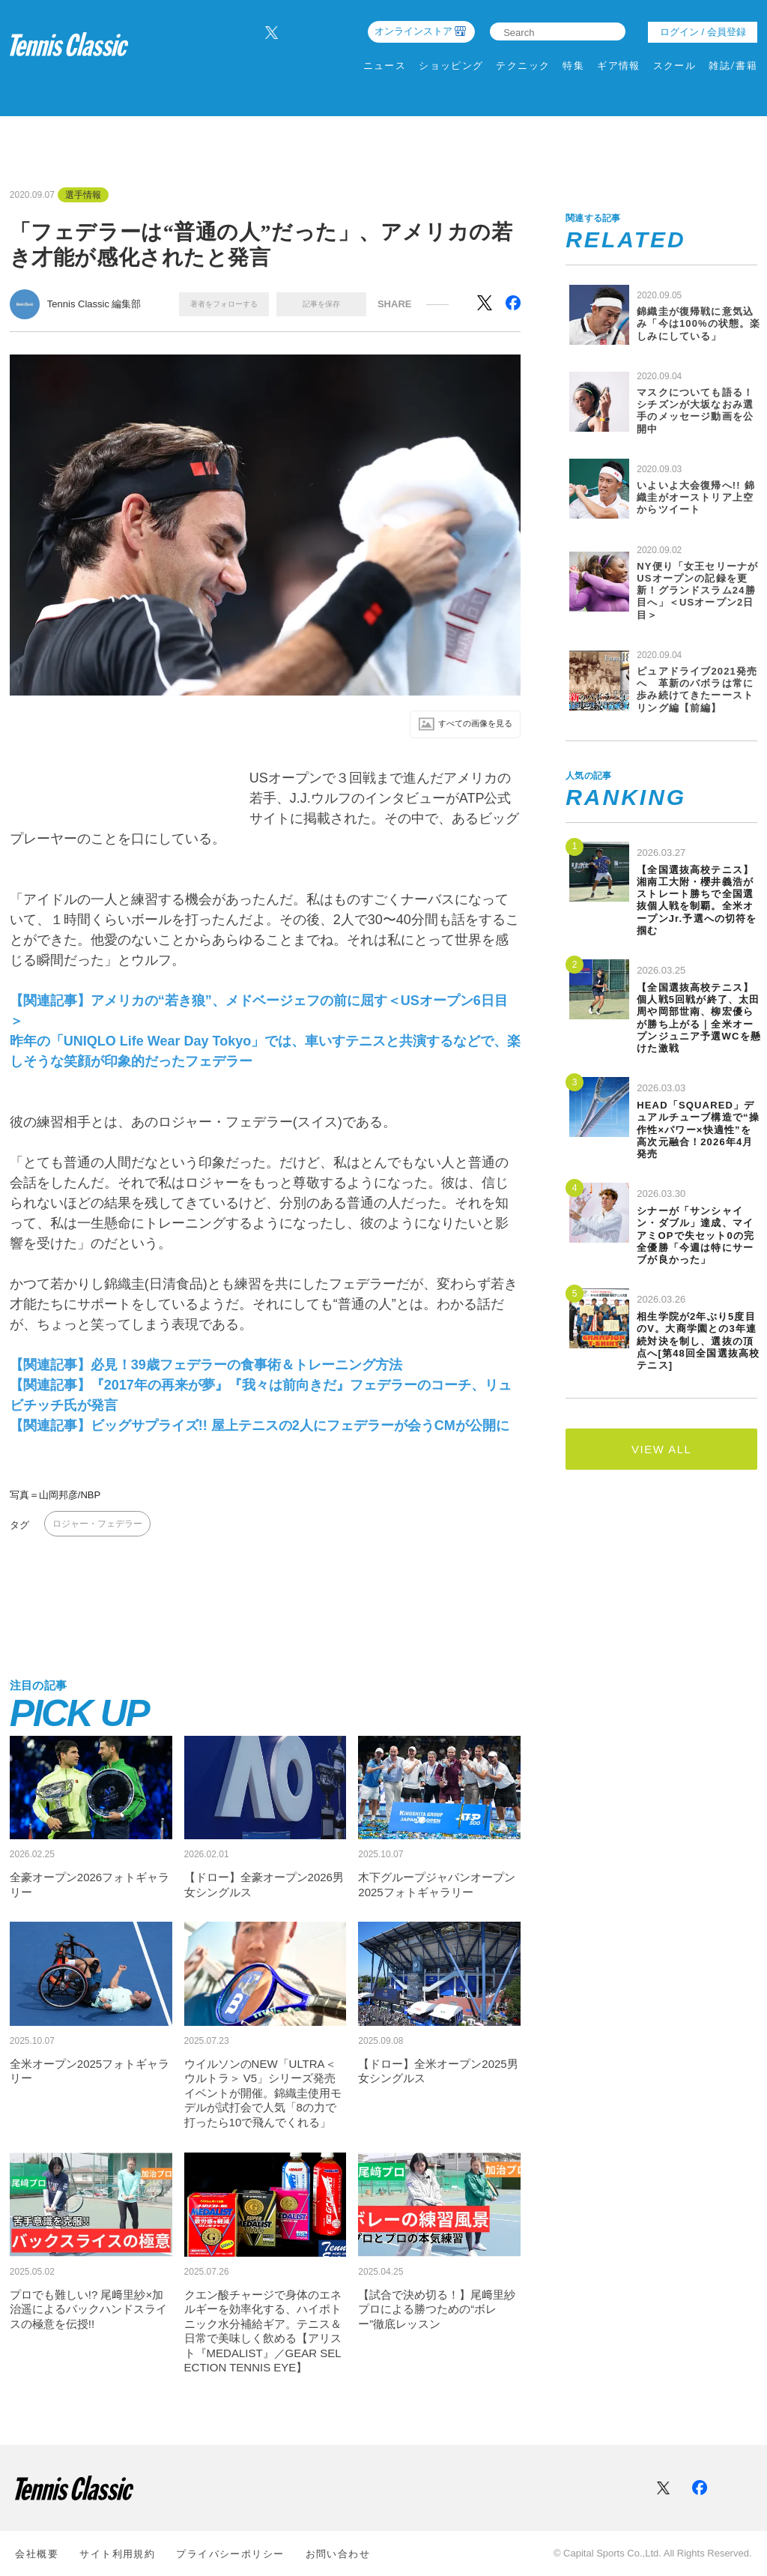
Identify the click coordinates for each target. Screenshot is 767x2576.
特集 (573, 65)
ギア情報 (618, 65)
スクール (675, 65)
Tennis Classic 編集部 (94, 304)
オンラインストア (413, 31)
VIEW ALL (661, 1449)
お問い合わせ (338, 2554)
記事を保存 (321, 304)
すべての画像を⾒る (455, 725)
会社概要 (36, 2554)
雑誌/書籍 (733, 65)
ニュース (385, 65)
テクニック (523, 65)
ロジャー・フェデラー (97, 1526)
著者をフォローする (224, 304)
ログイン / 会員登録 (703, 31)
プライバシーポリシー (230, 2554)
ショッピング (451, 65)
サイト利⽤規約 (117, 2554)
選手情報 (83, 194)
